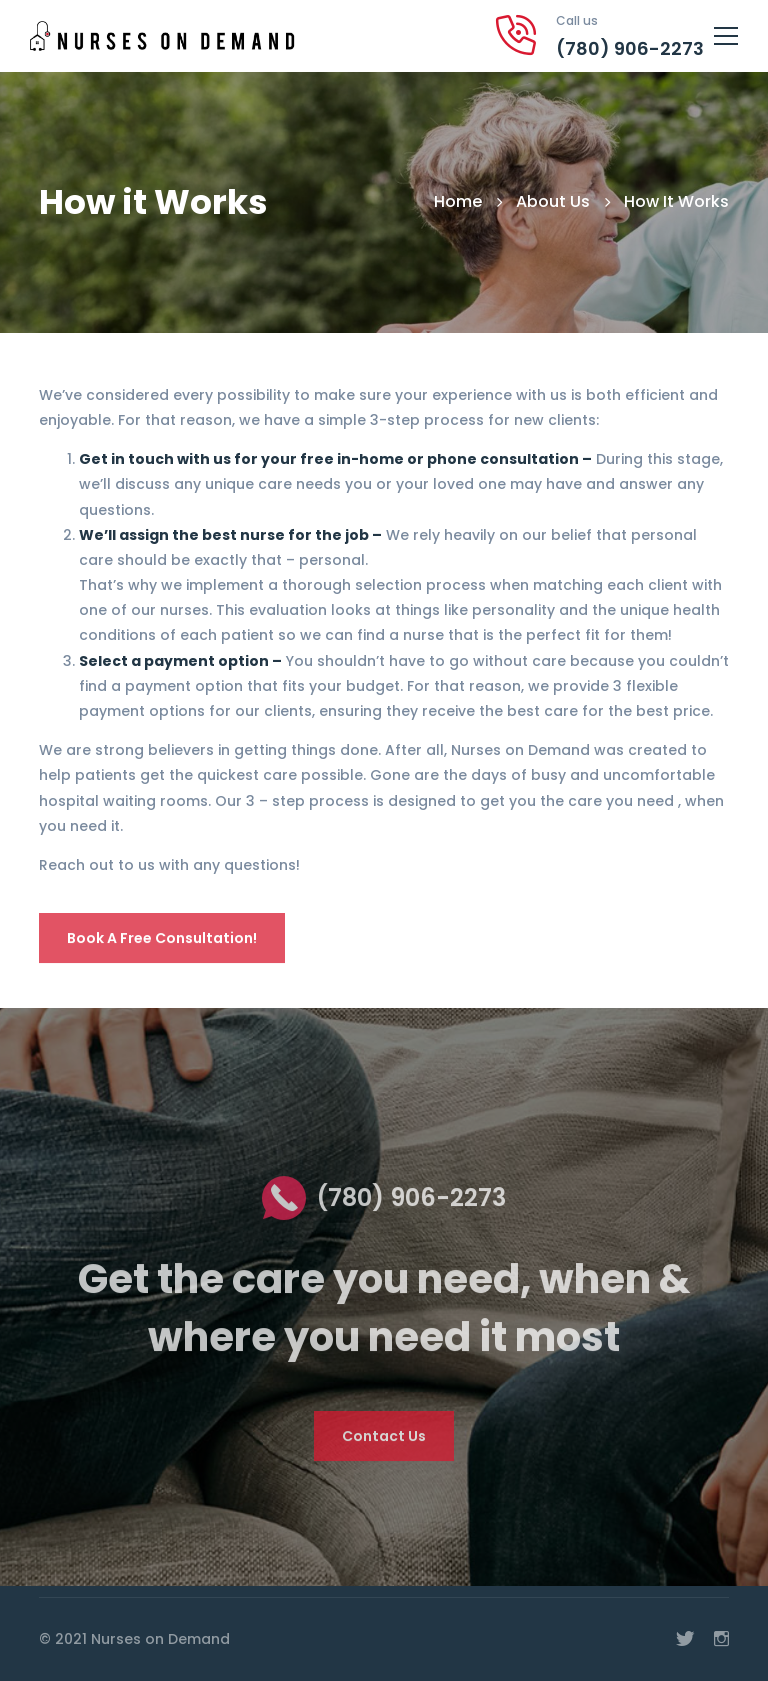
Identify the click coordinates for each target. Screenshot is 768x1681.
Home (458, 201)
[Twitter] (685, 1639)
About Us (553, 201)
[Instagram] (721, 1639)
